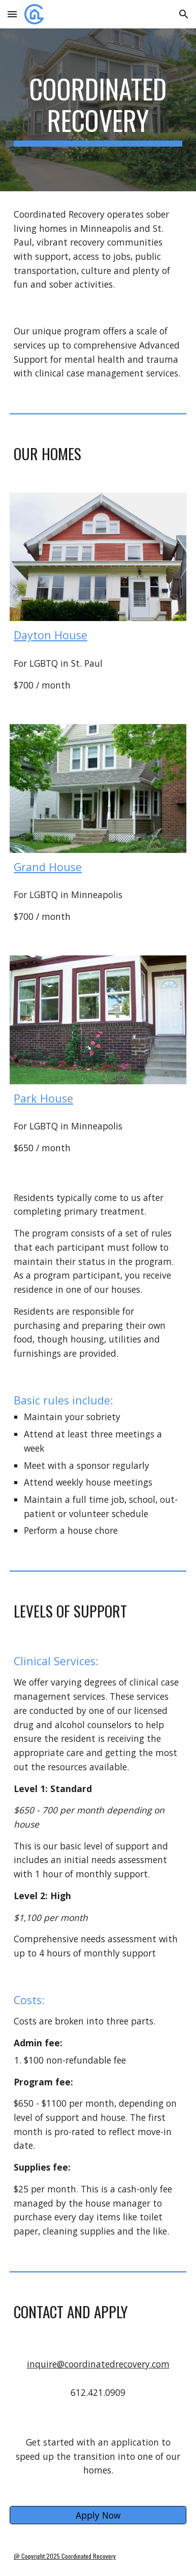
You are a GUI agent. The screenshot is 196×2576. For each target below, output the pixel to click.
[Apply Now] (98, 2515)
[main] (98, 110)
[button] (12, 14)
